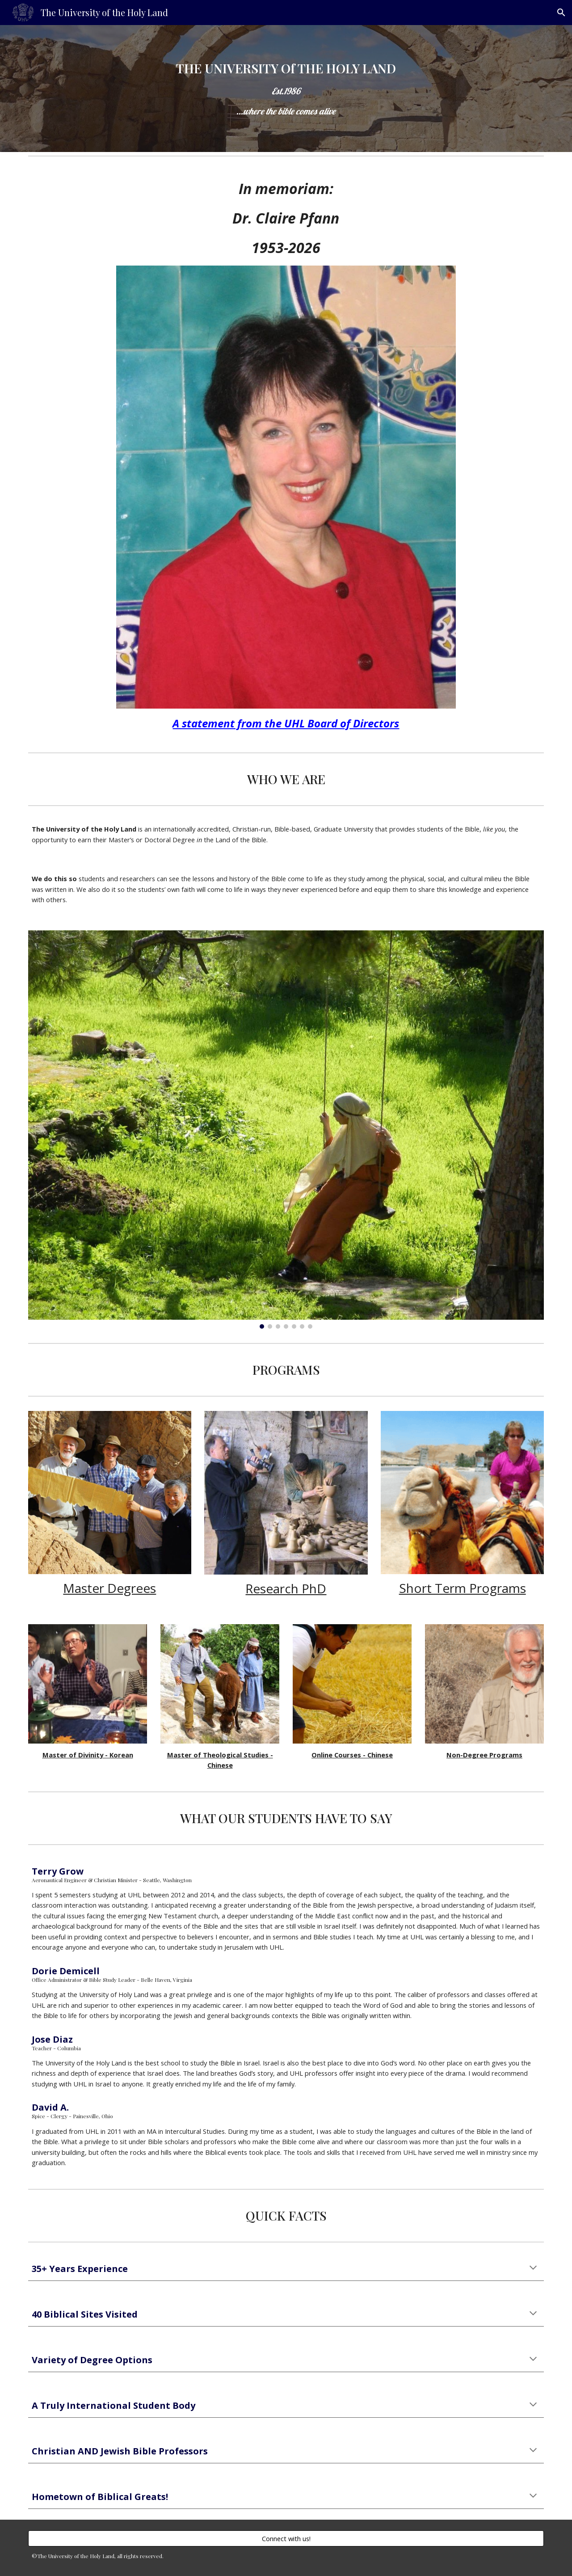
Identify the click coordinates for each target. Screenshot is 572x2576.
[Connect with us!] (286, 2538)
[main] (286, 88)
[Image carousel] (286, 1129)
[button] (561, 12)
